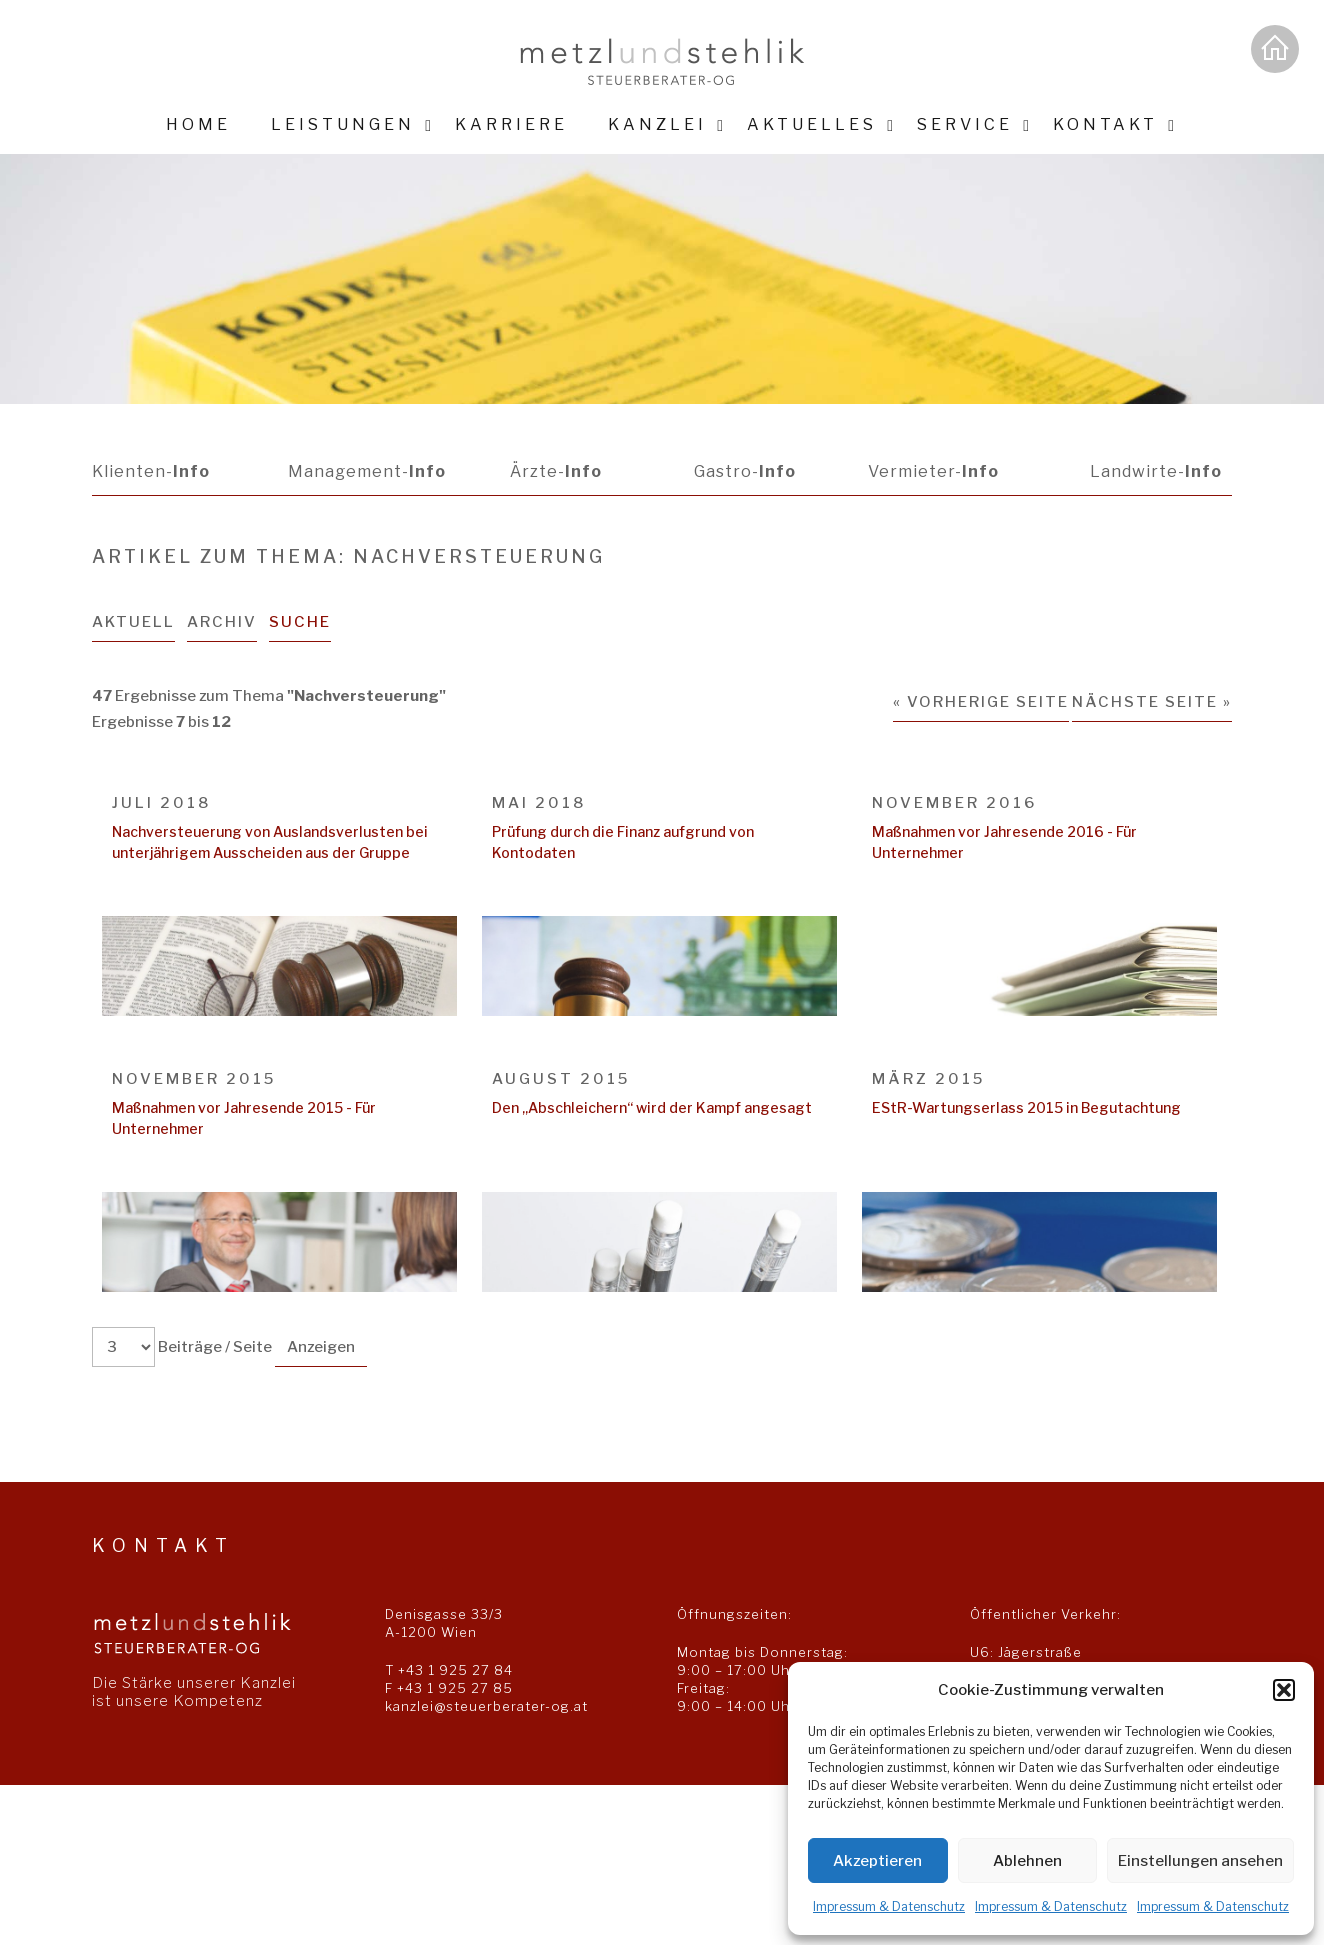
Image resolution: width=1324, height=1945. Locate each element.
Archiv (223, 622)
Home (198, 124)
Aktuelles (812, 124)
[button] (1284, 1690)
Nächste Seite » (1152, 702)
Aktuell (133, 622)
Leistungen (343, 124)
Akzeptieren (877, 1861)
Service (965, 124)
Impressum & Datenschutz (889, 1906)
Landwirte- (1156, 471)
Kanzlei (657, 124)
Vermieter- (932, 471)
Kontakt (1105, 124)
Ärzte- (555, 471)
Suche (302, 622)
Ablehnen (1027, 1861)
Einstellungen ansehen (1200, 1861)
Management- (366, 471)
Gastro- (743, 471)
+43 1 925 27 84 (455, 1670)
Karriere (511, 124)
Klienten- (151, 471)
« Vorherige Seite (981, 702)
